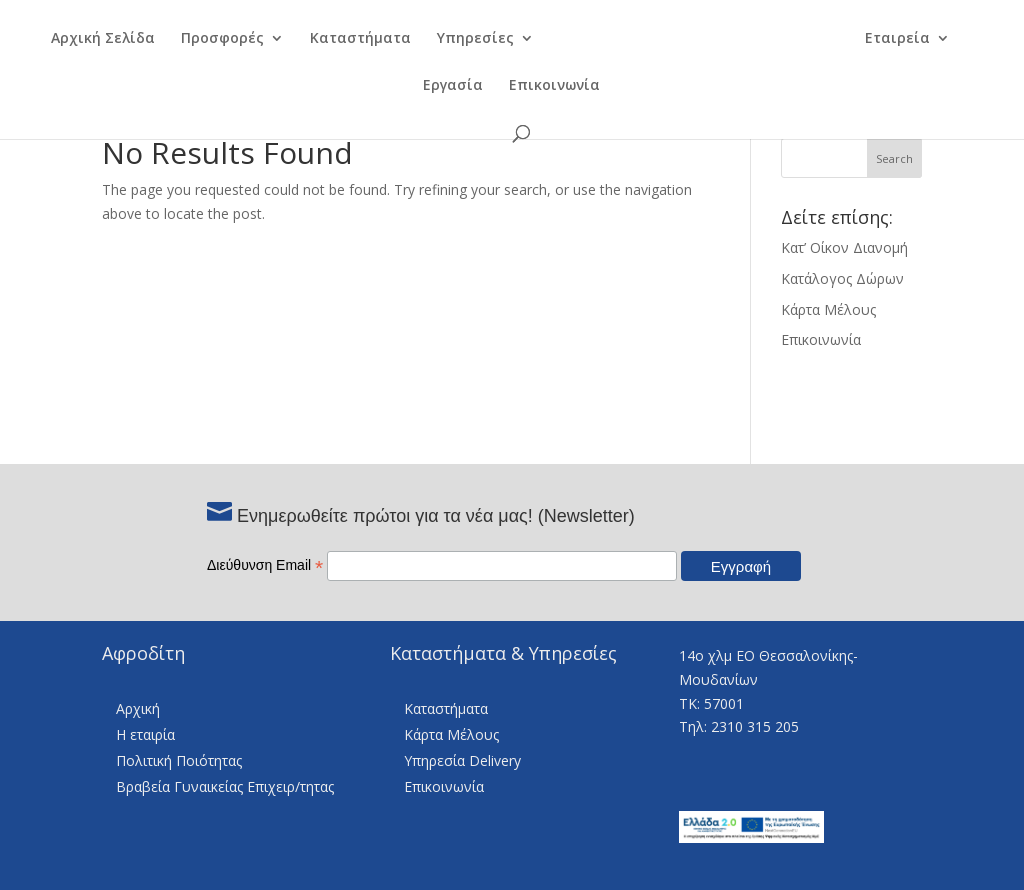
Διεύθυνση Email (265, 565)
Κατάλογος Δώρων (842, 278)
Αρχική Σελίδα (90, 41)
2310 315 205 (755, 726)
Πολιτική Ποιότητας (179, 760)
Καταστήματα (347, 41)
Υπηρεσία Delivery (462, 760)
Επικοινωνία (554, 88)
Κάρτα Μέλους (828, 309)
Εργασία (453, 88)
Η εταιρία (145, 734)
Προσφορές (209, 41)
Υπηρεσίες (462, 41)
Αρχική (138, 708)
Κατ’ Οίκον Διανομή (844, 247)
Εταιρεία (909, 41)
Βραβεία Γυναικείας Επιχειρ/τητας (225, 786)
